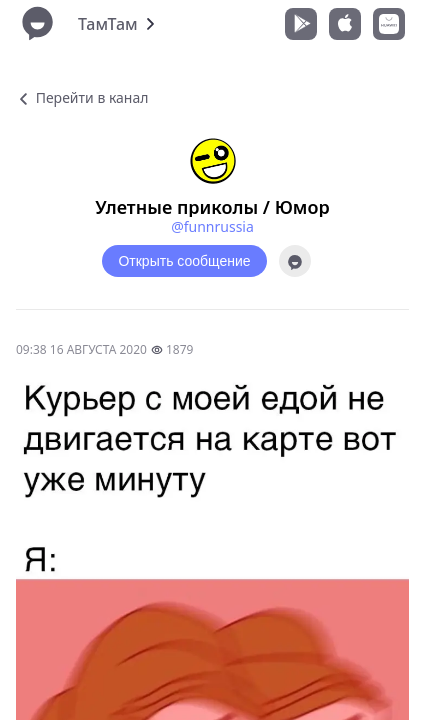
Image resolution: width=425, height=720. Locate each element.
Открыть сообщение (184, 261)
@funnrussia (212, 226)
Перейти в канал (82, 97)
